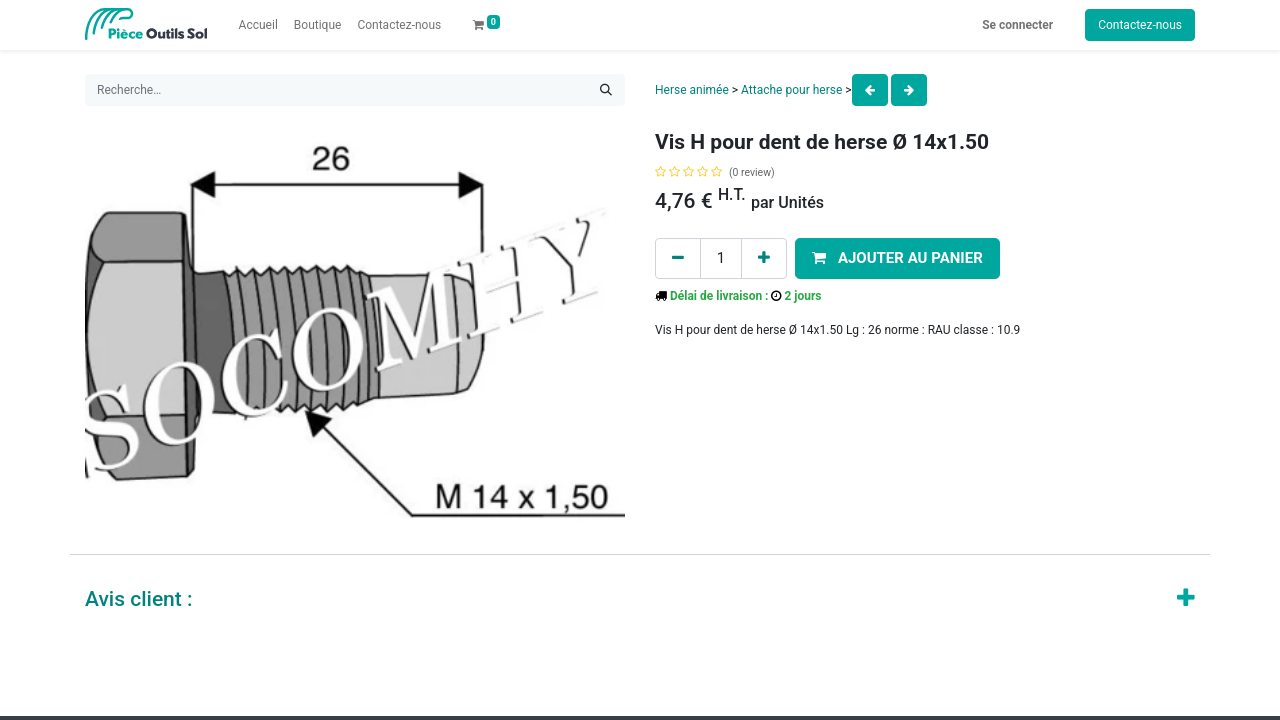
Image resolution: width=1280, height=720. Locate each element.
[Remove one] (678, 258)
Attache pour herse (791, 90)
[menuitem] (258, 25)
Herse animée (692, 90)
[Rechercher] (606, 90)
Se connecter (1017, 25)
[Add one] (764, 258)
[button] (897, 258)
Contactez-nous (1140, 25)
